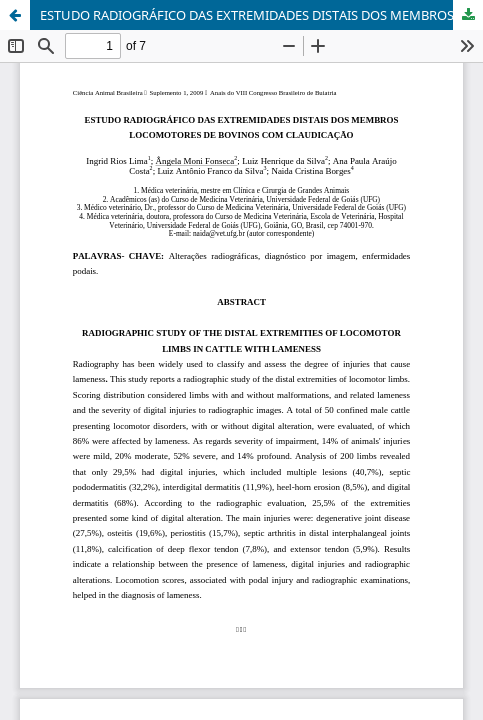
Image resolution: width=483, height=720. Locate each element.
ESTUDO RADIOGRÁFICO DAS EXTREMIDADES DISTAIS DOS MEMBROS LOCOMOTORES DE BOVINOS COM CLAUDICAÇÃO (261, 15)
